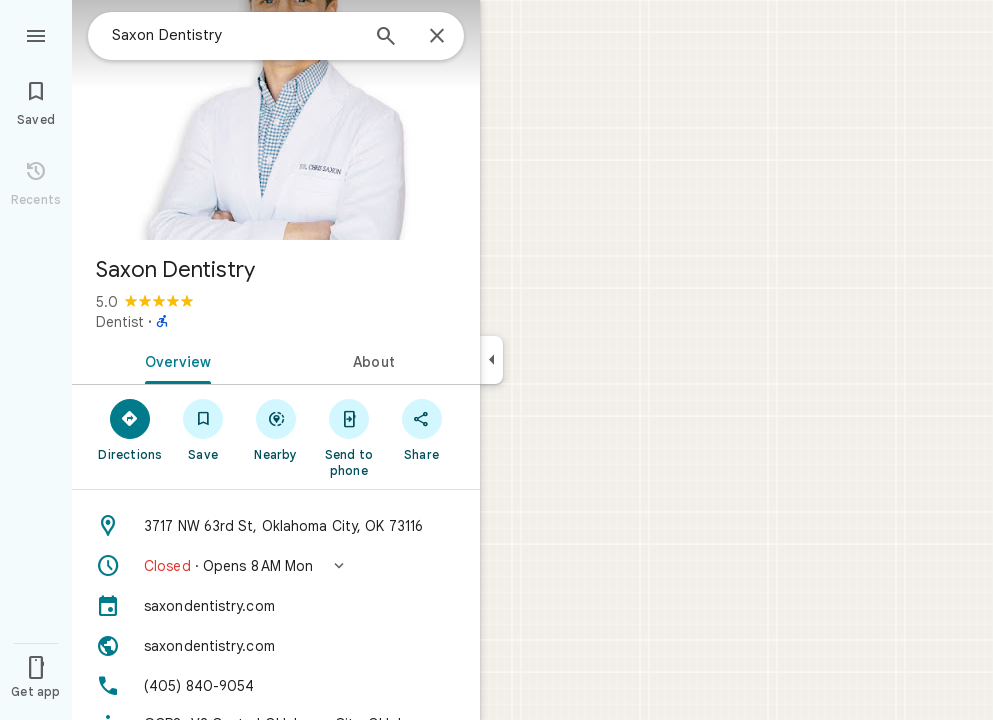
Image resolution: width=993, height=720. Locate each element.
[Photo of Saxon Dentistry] (276, 120)
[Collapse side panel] (491, 360)
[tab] (174, 360)
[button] (276, 566)
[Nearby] (276, 429)
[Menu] (36, 34)
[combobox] (235, 35)
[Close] (437, 37)
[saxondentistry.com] (276, 606)
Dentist (120, 322)
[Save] (203, 429)
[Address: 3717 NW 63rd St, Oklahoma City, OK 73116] (276, 526)
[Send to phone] (348, 437)
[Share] (421, 429)
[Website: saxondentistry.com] (276, 646)
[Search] (386, 38)
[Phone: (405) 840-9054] (276, 686)
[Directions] (130, 429)
